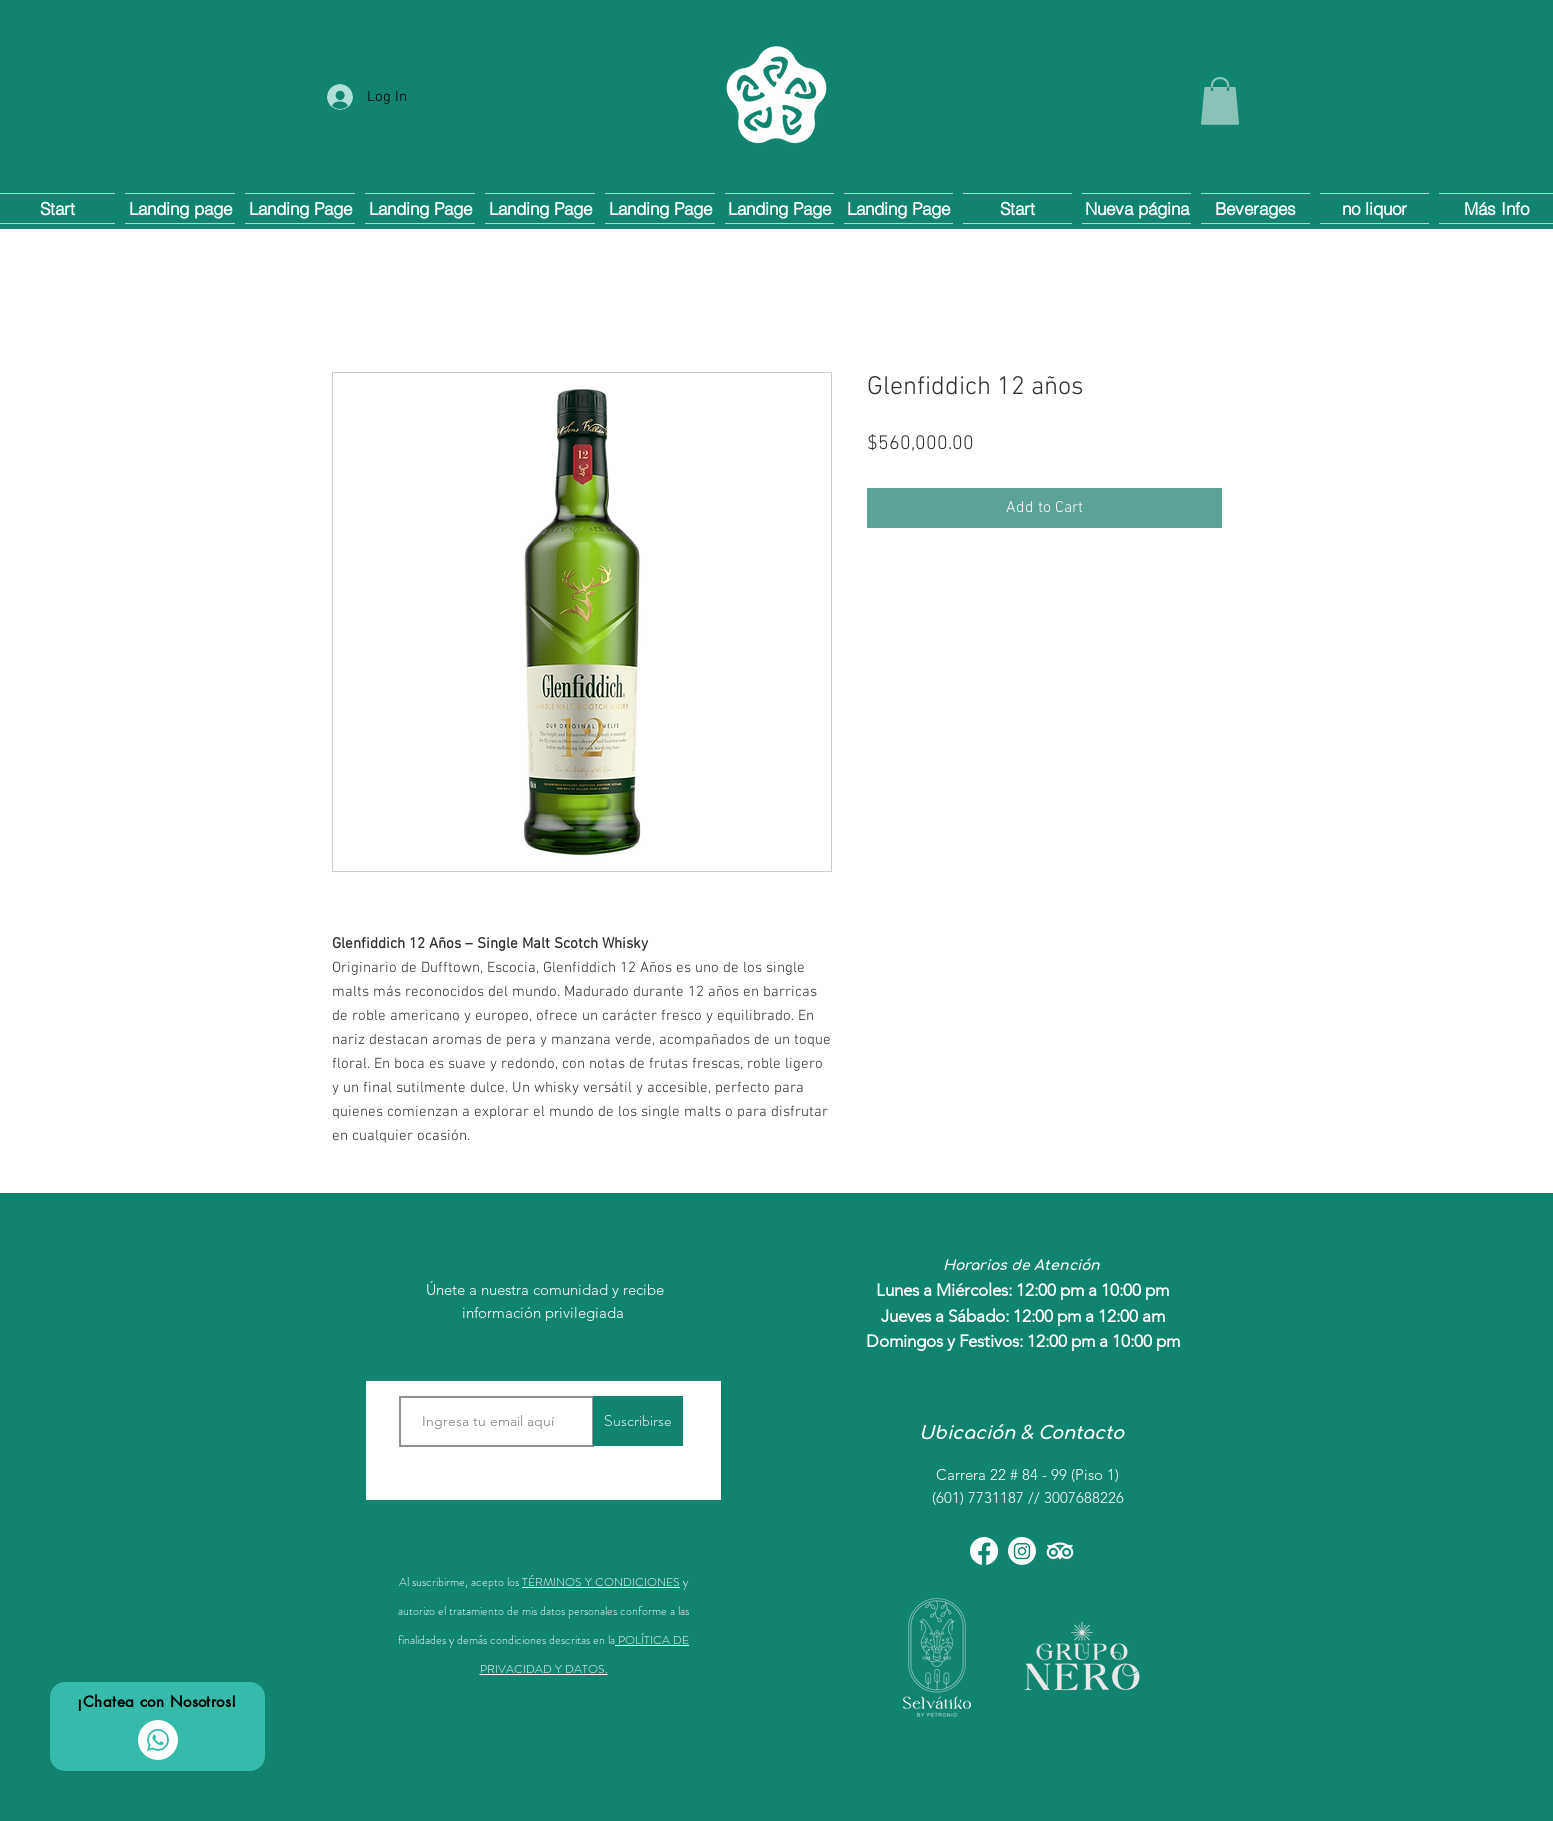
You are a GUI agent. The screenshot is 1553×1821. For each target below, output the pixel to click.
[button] (1220, 101)
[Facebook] (984, 1551)
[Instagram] (1022, 1551)
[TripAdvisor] (1060, 1551)
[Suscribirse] (638, 1421)
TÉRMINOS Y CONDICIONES (601, 1582)
